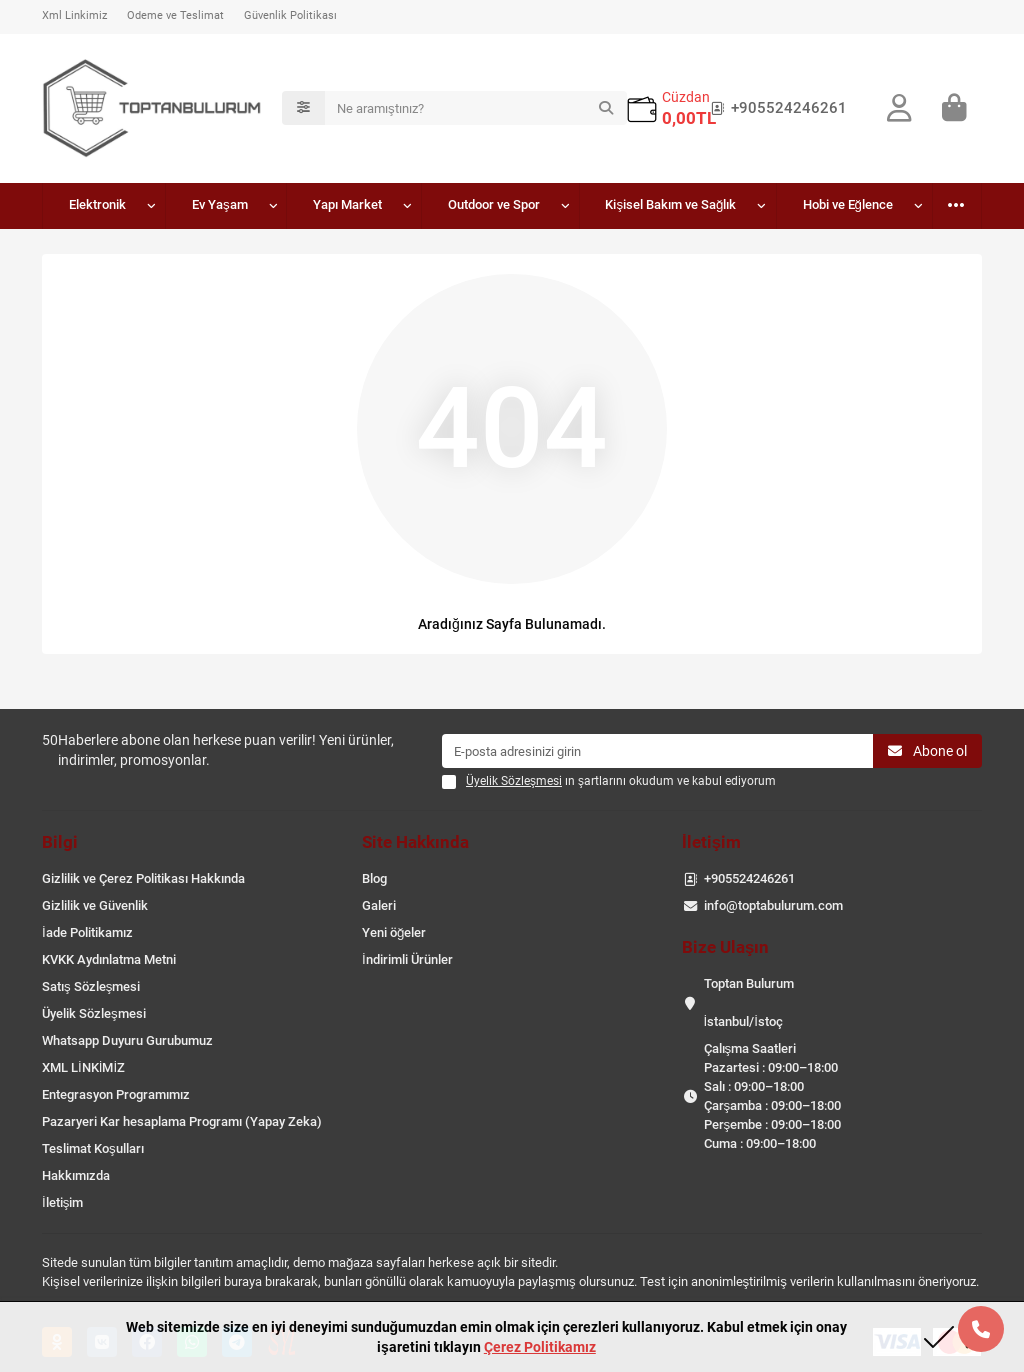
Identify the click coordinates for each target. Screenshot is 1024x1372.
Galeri (379, 905)
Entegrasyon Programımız (116, 1094)
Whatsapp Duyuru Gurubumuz (127, 1040)
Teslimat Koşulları (93, 1148)
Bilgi (60, 842)
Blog (374, 878)
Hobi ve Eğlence (848, 204)
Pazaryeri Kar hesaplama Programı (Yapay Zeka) (182, 1121)
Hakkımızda (76, 1175)
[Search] (476, 108)
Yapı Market (347, 204)
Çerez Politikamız (540, 1347)
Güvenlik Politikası (290, 15)
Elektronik (97, 204)
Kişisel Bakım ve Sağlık (670, 204)
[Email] (657, 751)
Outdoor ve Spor (494, 204)
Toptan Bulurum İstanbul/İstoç (749, 1002)
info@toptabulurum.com (773, 905)
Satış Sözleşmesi (91, 986)
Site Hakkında (415, 842)
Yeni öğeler (394, 932)
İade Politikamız (87, 932)
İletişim (62, 1202)
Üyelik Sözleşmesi (94, 1013)
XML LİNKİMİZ (83, 1067)
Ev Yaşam (220, 204)
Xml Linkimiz (74, 15)
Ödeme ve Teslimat (175, 15)
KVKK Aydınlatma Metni (109, 959)
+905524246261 (775, 108)
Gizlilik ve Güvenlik (95, 905)
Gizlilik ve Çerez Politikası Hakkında (143, 878)
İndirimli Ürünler (407, 959)
